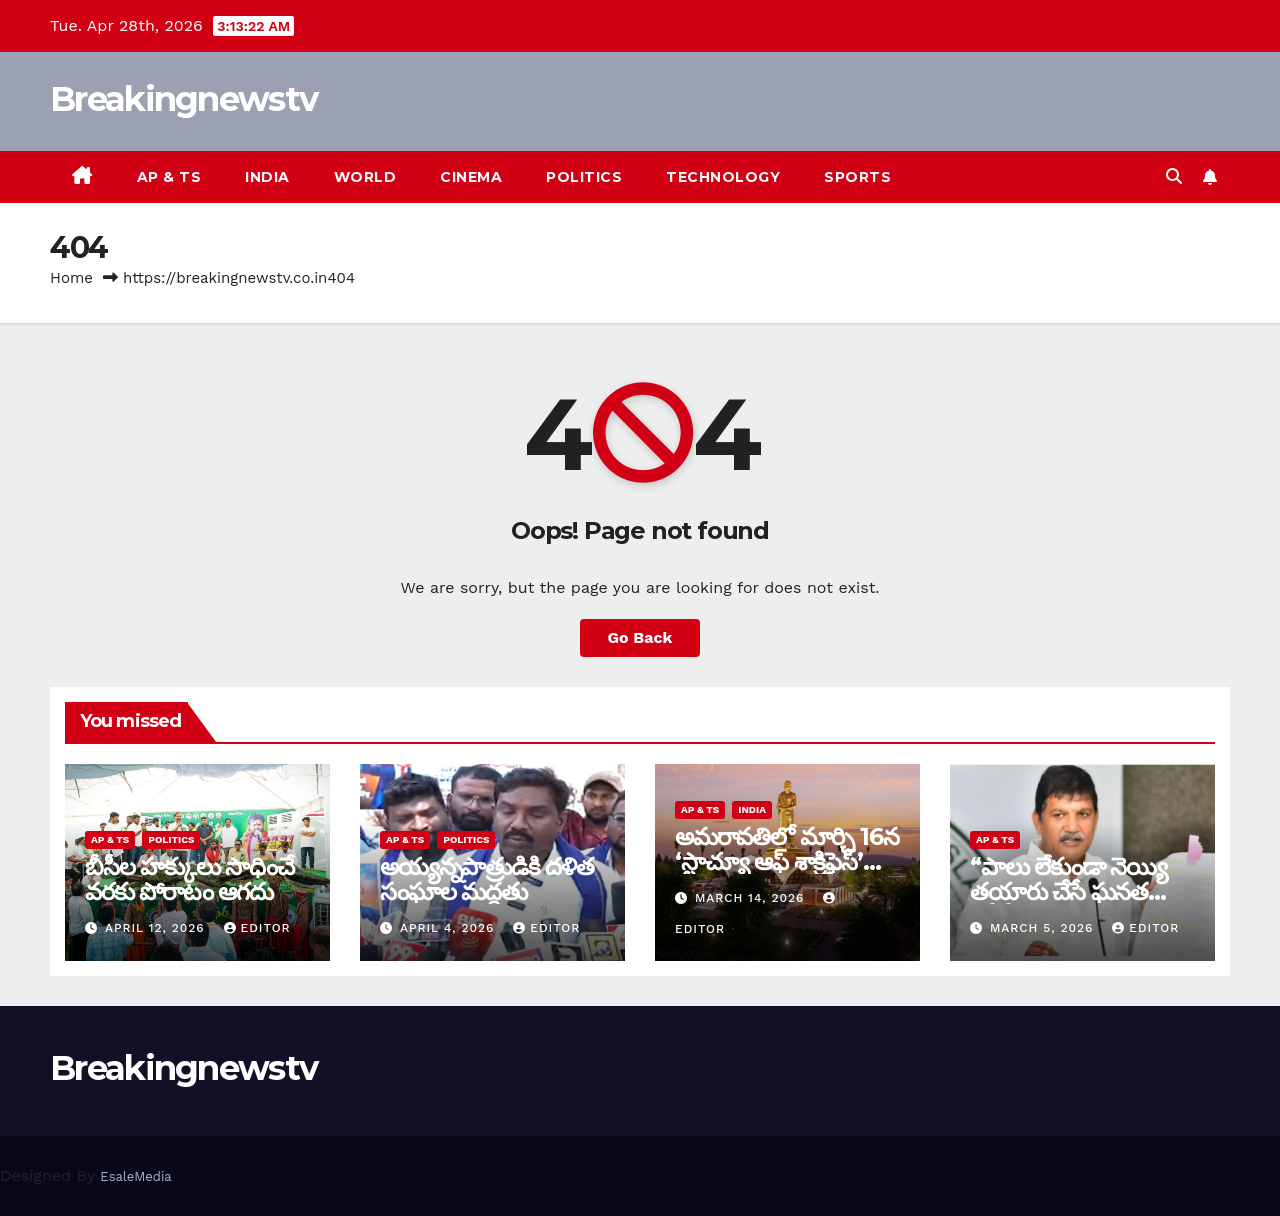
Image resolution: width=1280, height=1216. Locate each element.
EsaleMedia (135, 1176)
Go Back (640, 637)
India (267, 177)
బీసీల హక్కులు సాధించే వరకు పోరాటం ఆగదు (189, 879)
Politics (584, 177)
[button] (1174, 176)
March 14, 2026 (752, 898)
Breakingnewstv (183, 99)
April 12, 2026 (157, 928)
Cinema (471, 177)
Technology (723, 177)
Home (71, 278)
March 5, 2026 (1044, 928)
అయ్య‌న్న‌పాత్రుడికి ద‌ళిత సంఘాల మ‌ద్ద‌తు (487, 879)
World (365, 177)
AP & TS (169, 177)
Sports (857, 177)
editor (257, 928)
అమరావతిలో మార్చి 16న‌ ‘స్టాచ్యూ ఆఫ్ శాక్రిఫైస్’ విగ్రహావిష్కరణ (786, 861)
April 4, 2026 (449, 928)
